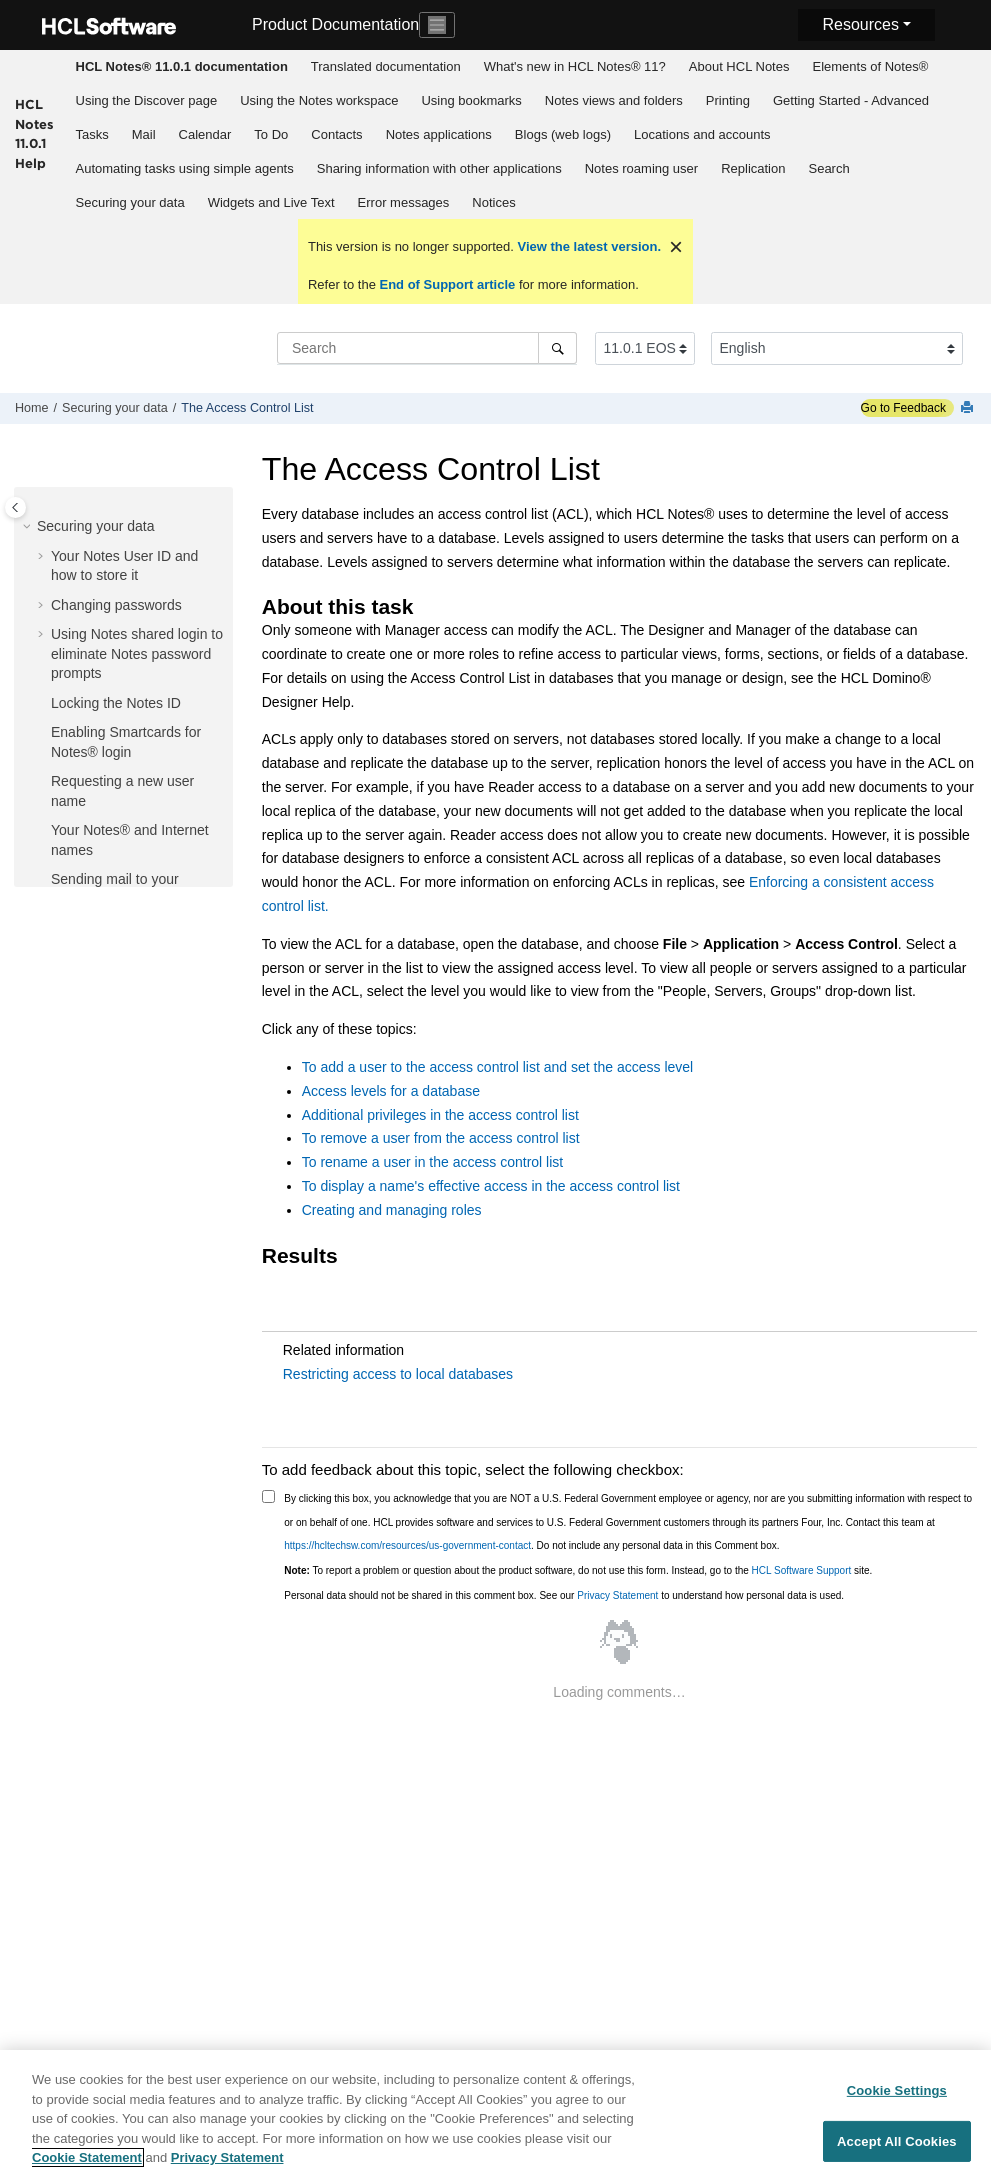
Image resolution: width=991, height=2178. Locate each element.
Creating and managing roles (392, 1210)
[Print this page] (969, 408)
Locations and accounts (702, 134)
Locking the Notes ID (116, 703)
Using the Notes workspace (319, 100)
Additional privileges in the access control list (440, 1115)
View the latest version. (587, 246)
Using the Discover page (147, 100)
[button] (29, 527)
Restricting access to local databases (398, 1374)
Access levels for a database (391, 1091)
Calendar (205, 134)
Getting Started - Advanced (851, 100)
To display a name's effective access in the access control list (491, 1186)
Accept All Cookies (897, 2141)
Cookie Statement (87, 2158)
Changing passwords (116, 605)
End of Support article (447, 284)
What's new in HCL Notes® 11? (575, 66)
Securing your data (130, 202)
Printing (728, 100)
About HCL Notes (739, 66)
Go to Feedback (903, 408)
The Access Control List (247, 408)
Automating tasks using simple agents (185, 168)
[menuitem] (181, 67)
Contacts (336, 134)
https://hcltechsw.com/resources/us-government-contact (407, 1545)
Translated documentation (386, 66)
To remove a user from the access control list (441, 1138)
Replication (753, 168)
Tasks (92, 134)
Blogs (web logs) (563, 134)
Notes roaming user (641, 168)
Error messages (404, 202)
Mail (144, 134)
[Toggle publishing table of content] (15, 507)
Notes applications (439, 134)
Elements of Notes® (870, 66)
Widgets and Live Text (271, 202)
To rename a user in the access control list (432, 1162)
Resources (860, 24)
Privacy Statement (617, 1595)
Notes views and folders (614, 100)
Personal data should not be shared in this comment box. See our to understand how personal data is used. (564, 1595)
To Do (271, 134)
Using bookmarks (471, 100)
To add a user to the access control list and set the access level (497, 1067)
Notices (493, 202)
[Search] (557, 348)
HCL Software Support (802, 1570)
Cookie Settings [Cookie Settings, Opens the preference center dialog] (897, 2090)
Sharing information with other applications (439, 168)
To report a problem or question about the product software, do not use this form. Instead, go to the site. (578, 1570)
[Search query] (427, 348)
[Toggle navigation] (437, 25)
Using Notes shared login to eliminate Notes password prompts (137, 653)
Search (828, 168)
